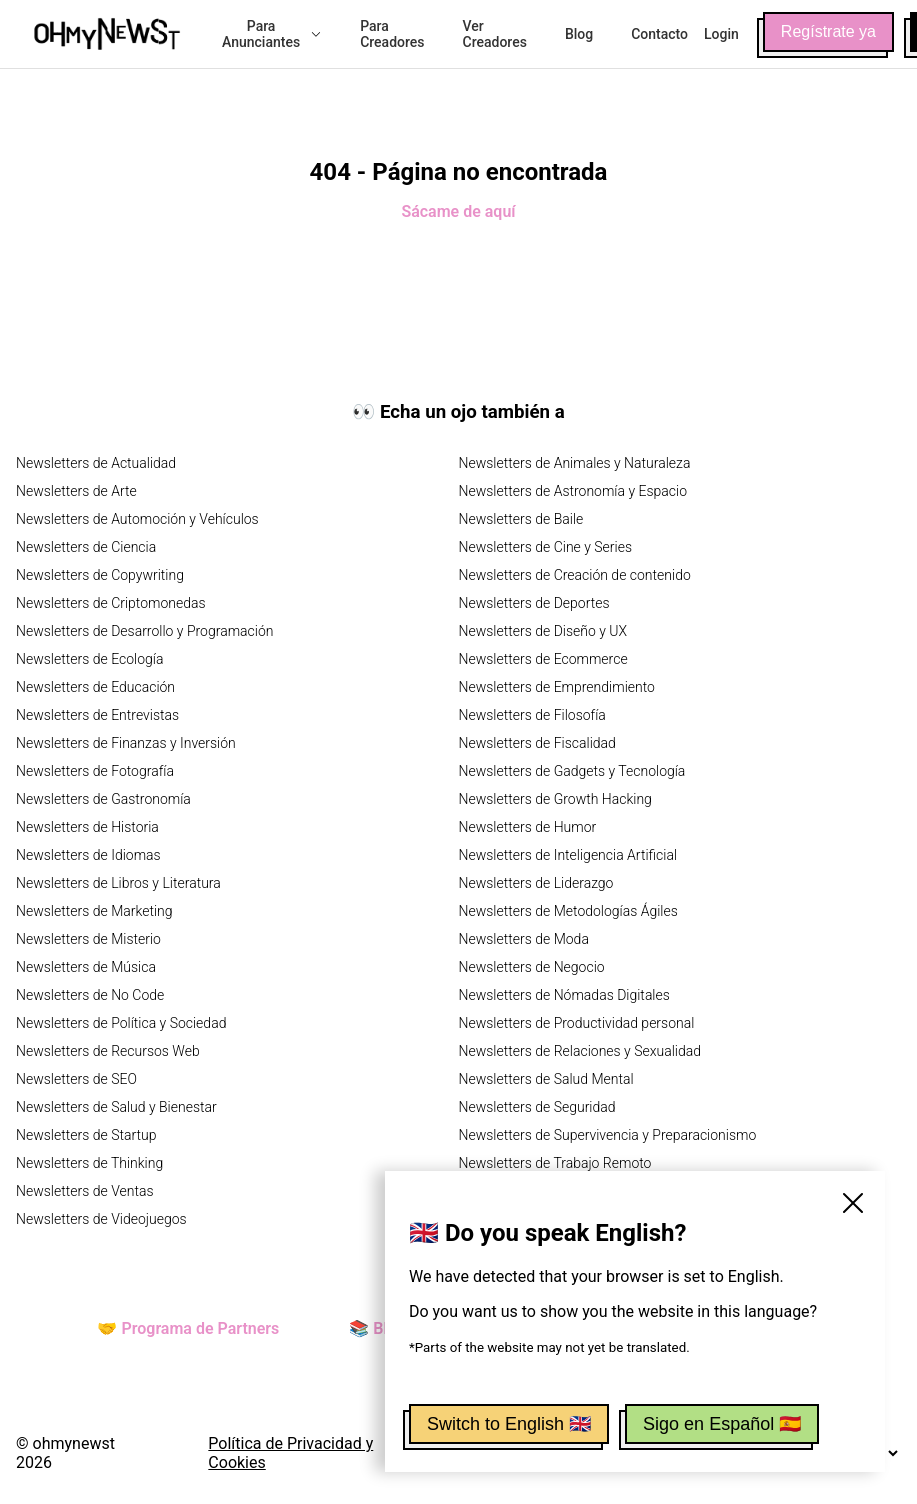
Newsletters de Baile (521, 519)
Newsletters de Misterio (88, 939)
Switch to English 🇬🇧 (509, 1424)
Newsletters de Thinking (89, 1163)
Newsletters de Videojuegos (101, 1219)
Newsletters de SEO (76, 1079)
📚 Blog (377, 1328)
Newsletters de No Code (90, 995)
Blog (579, 34)
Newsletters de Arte (76, 491)
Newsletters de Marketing (94, 911)
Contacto (659, 34)
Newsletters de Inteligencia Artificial (568, 855)
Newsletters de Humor (528, 827)
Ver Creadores (495, 34)
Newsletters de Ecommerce (543, 659)
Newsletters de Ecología (89, 659)
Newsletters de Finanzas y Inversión (126, 743)
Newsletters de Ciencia (86, 547)
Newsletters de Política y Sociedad (121, 1023)
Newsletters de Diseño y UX (543, 631)
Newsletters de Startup (86, 1135)
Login (721, 34)
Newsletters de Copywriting (100, 575)
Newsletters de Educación (95, 687)
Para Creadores (392, 34)
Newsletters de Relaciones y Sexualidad (580, 1051)
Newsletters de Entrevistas (97, 715)
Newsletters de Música (86, 967)
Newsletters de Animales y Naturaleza (575, 463)
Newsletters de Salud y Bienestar (116, 1107)
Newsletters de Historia (87, 827)
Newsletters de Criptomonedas (111, 603)
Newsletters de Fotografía (95, 771)
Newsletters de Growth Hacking (555, 799)
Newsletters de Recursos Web (108, 1051)
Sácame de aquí (458, 211)
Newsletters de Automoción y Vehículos (137, 519)
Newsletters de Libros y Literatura (118, 883)
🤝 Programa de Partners (188, 1328)
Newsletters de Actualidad (96, 463)
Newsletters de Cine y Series (546, 547)
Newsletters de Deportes (534, 603)
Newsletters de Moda (524, 939)
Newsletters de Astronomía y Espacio (573, 491)
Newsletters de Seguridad (537, 1107)
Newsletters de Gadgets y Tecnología (572, 771)
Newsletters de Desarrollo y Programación (144, 631)
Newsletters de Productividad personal (577, 1023)
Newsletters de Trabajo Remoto (555, 1163)
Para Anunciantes (272, 34)
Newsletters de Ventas (85, 1191)
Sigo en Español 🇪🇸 (722, 1424)
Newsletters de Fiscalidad (537, 743)
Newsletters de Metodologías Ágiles (568, 911)
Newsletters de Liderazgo (536, 883)
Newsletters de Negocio (532, 967)
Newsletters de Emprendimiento (557, 687)
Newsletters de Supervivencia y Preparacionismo (608, 1135)
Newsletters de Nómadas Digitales (564, 995)
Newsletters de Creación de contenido (575, 575)
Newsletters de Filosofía (532, 715)
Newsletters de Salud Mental (546, 1079)
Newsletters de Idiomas (88, 855)
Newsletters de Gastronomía (103, 799)
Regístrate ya (828, 31)
